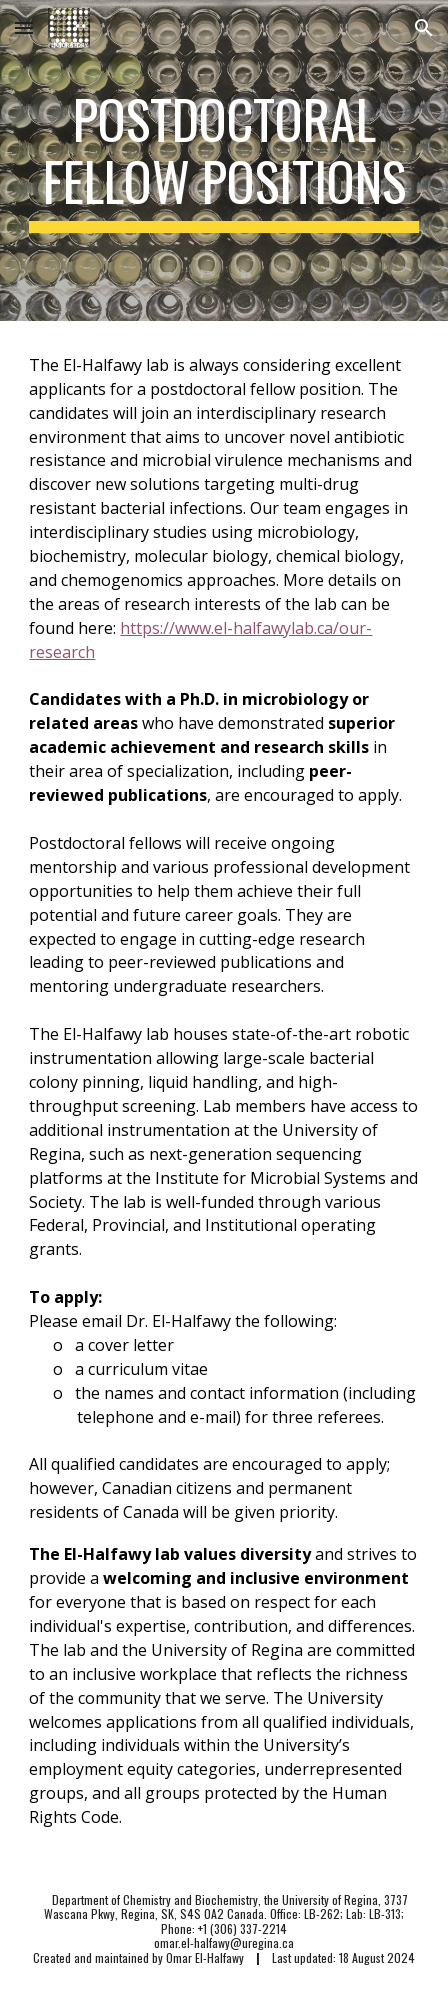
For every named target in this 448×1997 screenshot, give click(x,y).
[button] (24, 27)
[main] (223, 160)
